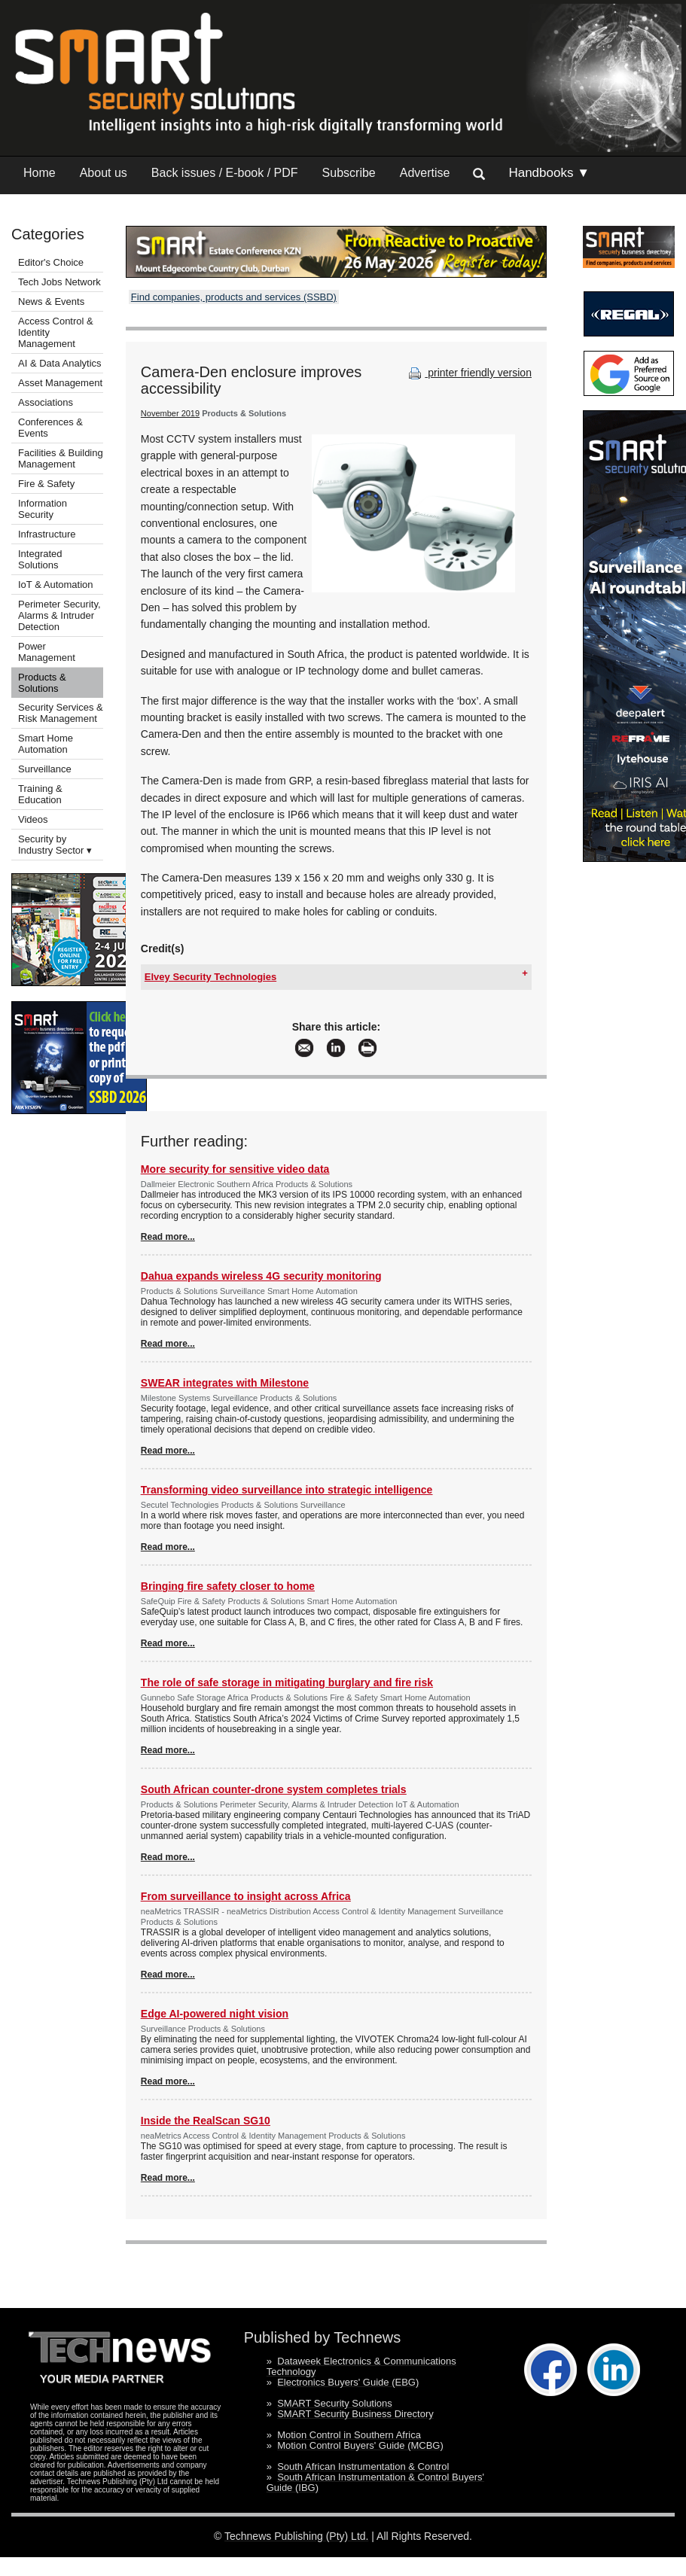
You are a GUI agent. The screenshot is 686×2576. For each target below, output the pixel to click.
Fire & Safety (46, 483)
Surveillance (45, 769)
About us (103, 172)
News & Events (51, 301)
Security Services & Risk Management (60, 713)
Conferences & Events (50, 427)
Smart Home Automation (45, 743)
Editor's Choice (51, 262)
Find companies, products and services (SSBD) (234, 297)
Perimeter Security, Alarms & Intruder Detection (59, 615)
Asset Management (60, 382)
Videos (33, 819)
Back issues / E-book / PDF (224, 172)
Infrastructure (47, 534)
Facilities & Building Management (60, 458)
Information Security (42, 509)
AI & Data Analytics (60, 363)
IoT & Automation (55, 584)
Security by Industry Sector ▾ (55, 844)
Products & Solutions (42, 682)
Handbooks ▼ (549, 173)
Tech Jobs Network (59, 282)
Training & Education (40, 794)
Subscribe (349, 172)
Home (39, 172)
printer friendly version (468, 373)
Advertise (425, 172)
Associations (45, 402)
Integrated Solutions (40, 559)
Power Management (46, 652)
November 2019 (170, 413)
